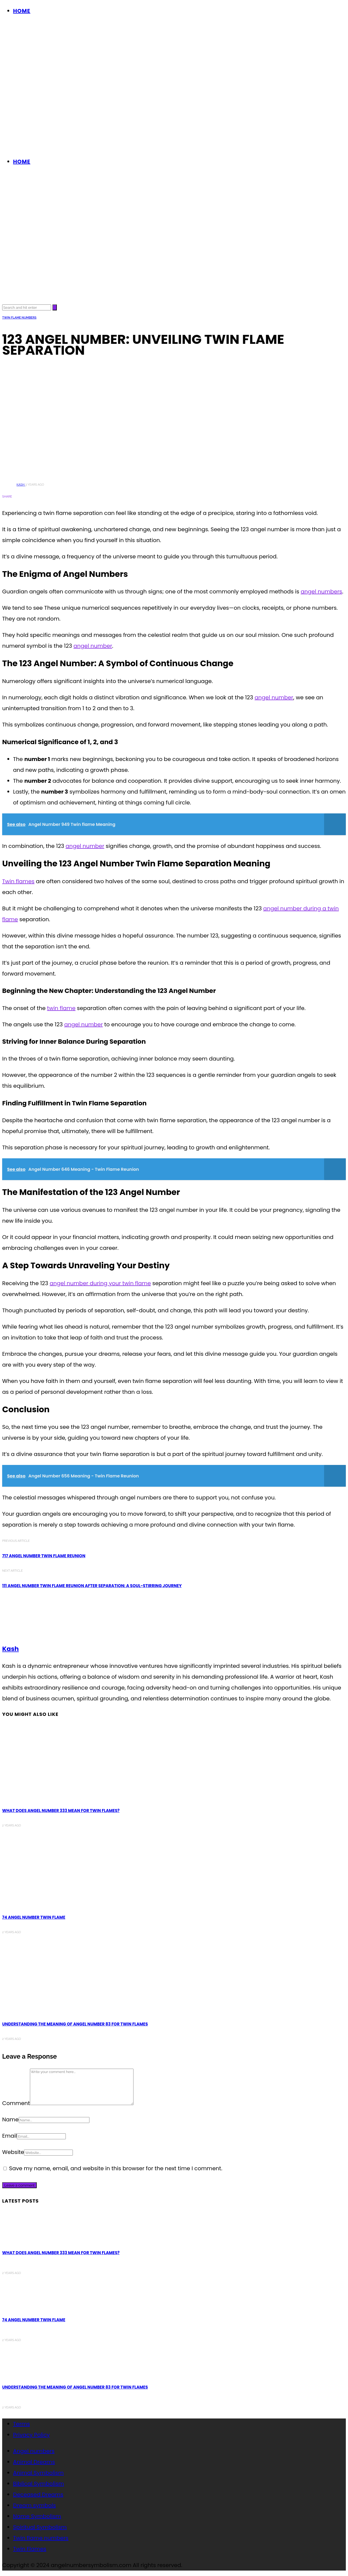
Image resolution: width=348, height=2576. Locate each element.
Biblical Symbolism (38, 2483)
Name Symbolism (37, 2516)
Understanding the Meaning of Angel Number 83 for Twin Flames (75, 2024)
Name (10, 2119)
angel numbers (321, 591)
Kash (21, 484)
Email (9, 2136)
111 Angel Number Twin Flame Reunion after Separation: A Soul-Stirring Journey (92, 1586)
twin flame (61, 1008)
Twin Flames (29, 2549)
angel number (92, 646)
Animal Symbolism (38, 2473)
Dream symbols (34, 2505)
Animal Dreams (34, 2462)
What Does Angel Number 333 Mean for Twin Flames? (61, 1810)
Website (13, 2152)
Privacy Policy (31, 2435)
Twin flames (18, 881)
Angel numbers (33, 2451)
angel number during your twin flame (100, 1283)
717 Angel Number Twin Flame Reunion (43, 1556)
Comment (16, 2103)
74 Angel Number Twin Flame (33, 1917)
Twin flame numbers (19, 317)
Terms (21, 2424)
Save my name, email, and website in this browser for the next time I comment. (115, 2168)
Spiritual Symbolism (40, 2527)
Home (21, 11)
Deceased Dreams (38, 2494)
